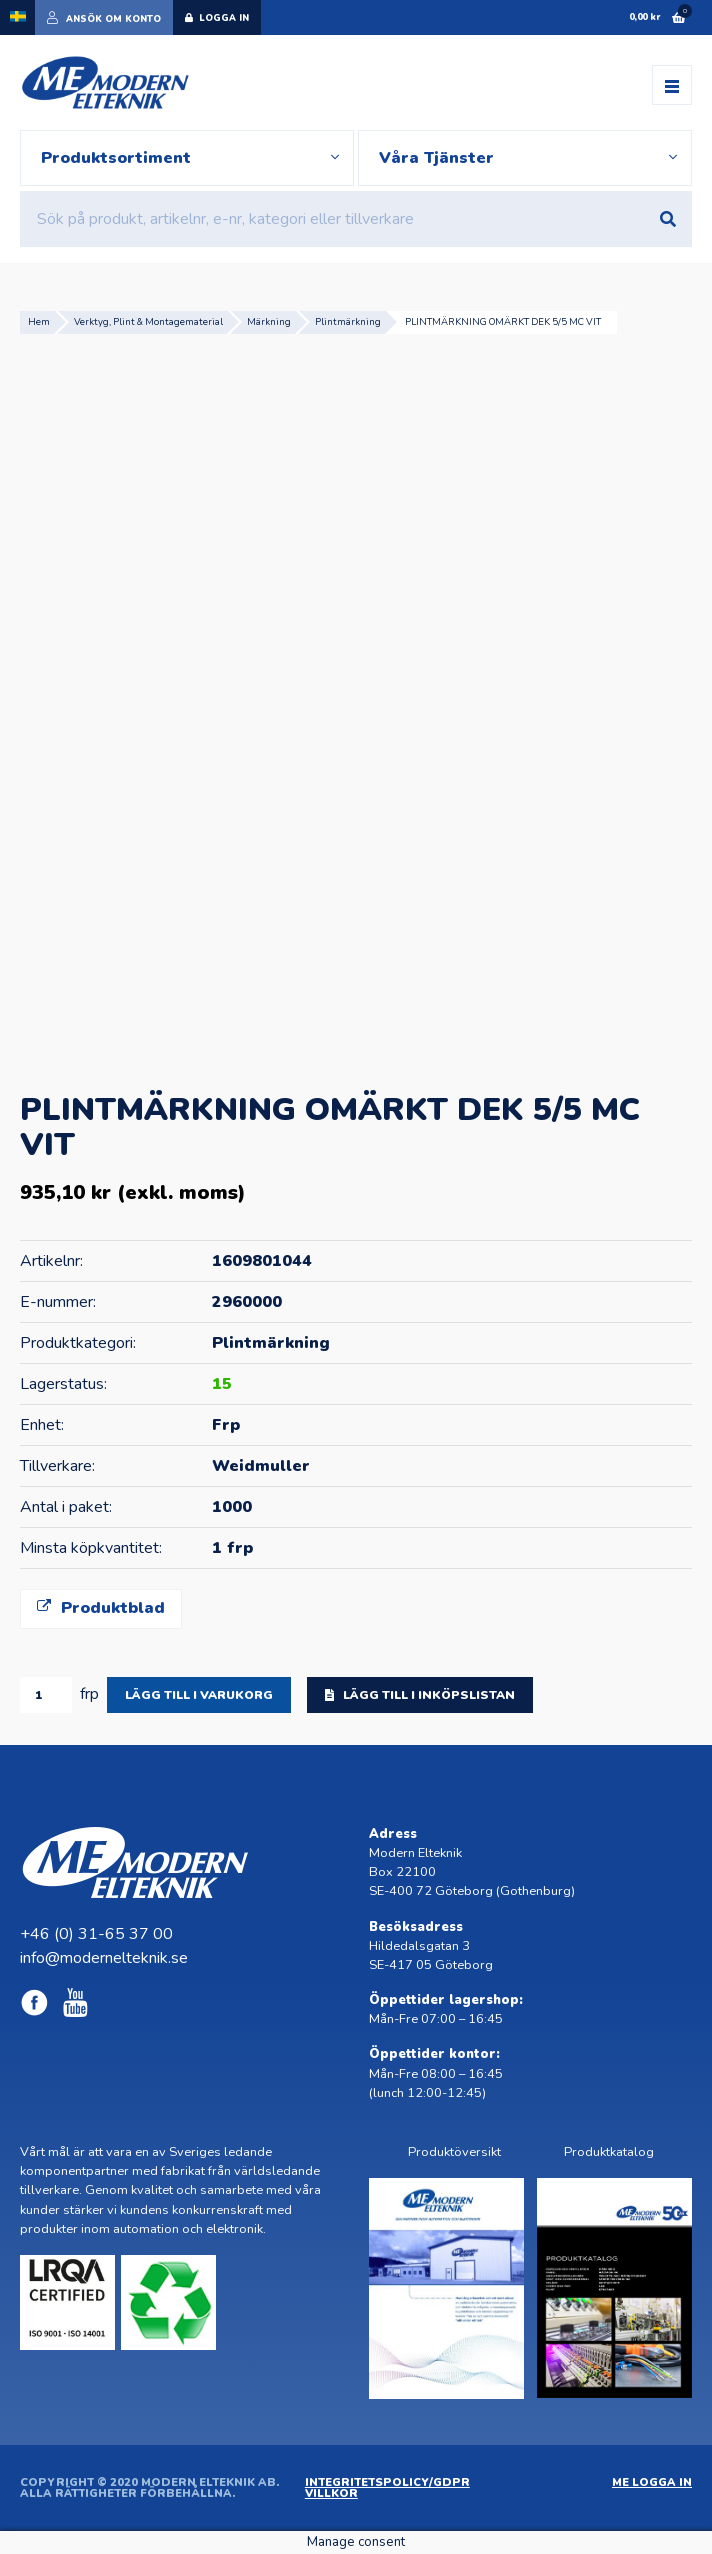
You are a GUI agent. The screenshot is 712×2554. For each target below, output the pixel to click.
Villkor (331, 2493)
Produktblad (101, 1608)
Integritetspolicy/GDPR (387, 2482)
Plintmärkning (348, 321)
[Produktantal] (46, 1695)
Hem (39, 321)
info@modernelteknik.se (104, 1958)
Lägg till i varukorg (199, 1695)
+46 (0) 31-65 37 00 (96, 1934)
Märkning (269, 321)
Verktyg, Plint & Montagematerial (148, 321)
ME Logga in (652, 2482)
